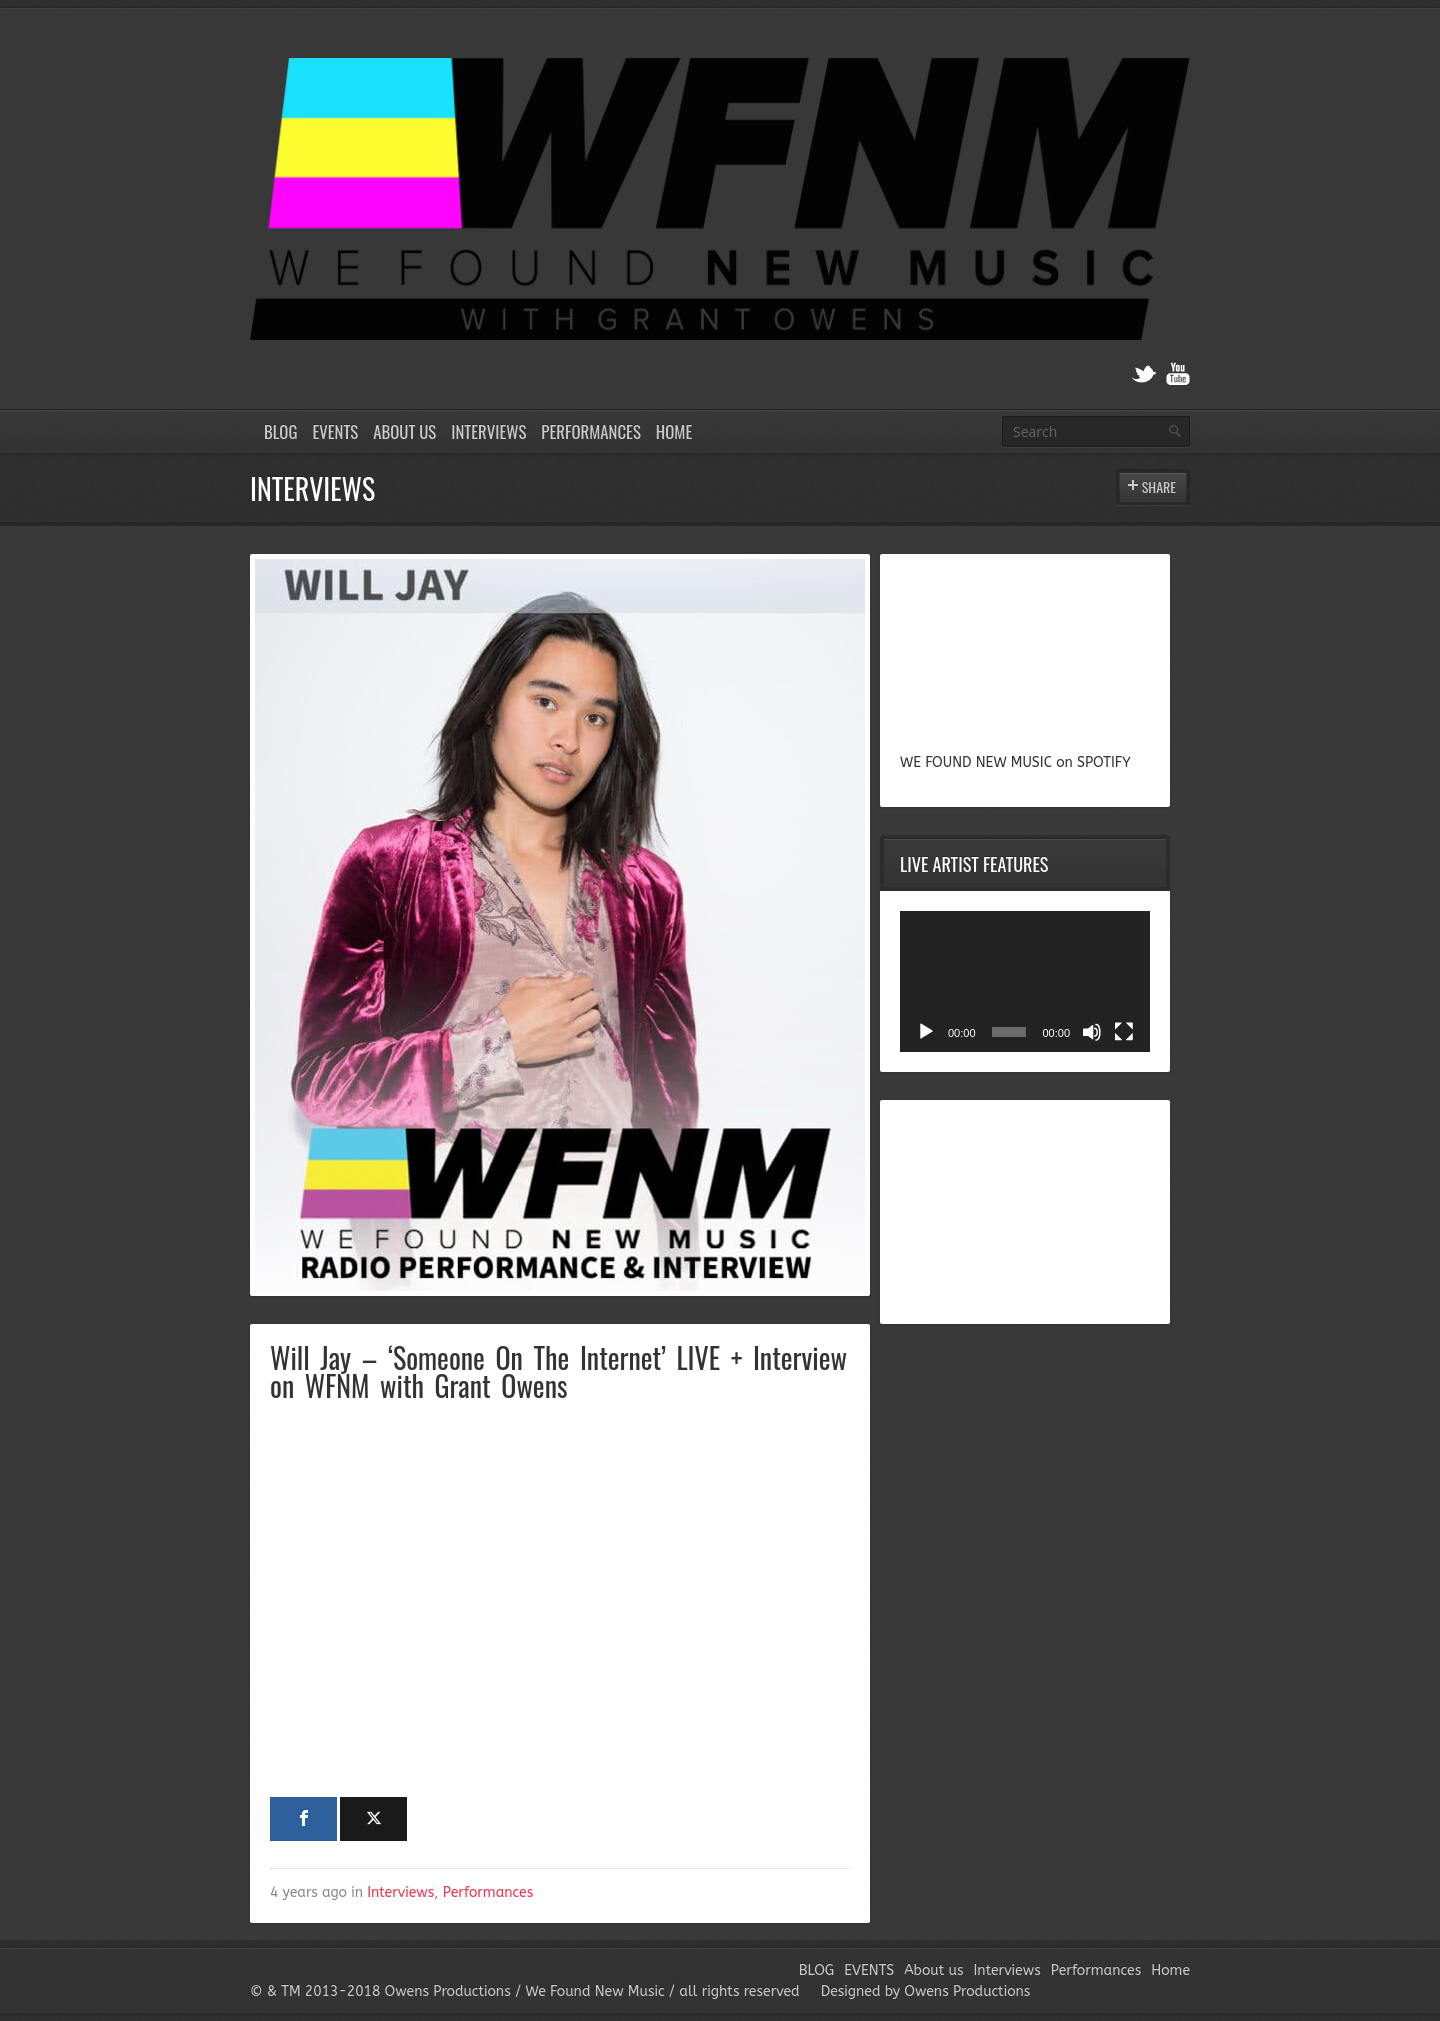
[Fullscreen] (1124, 1032)
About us (404, 431)
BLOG (280, 431)
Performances (591, 431)
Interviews (488, 431)
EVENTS (335, 431)
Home (674, 431)
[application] (1025, 981)
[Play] (926, 1032)
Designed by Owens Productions (926, 1991)
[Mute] (1092, 1032)
